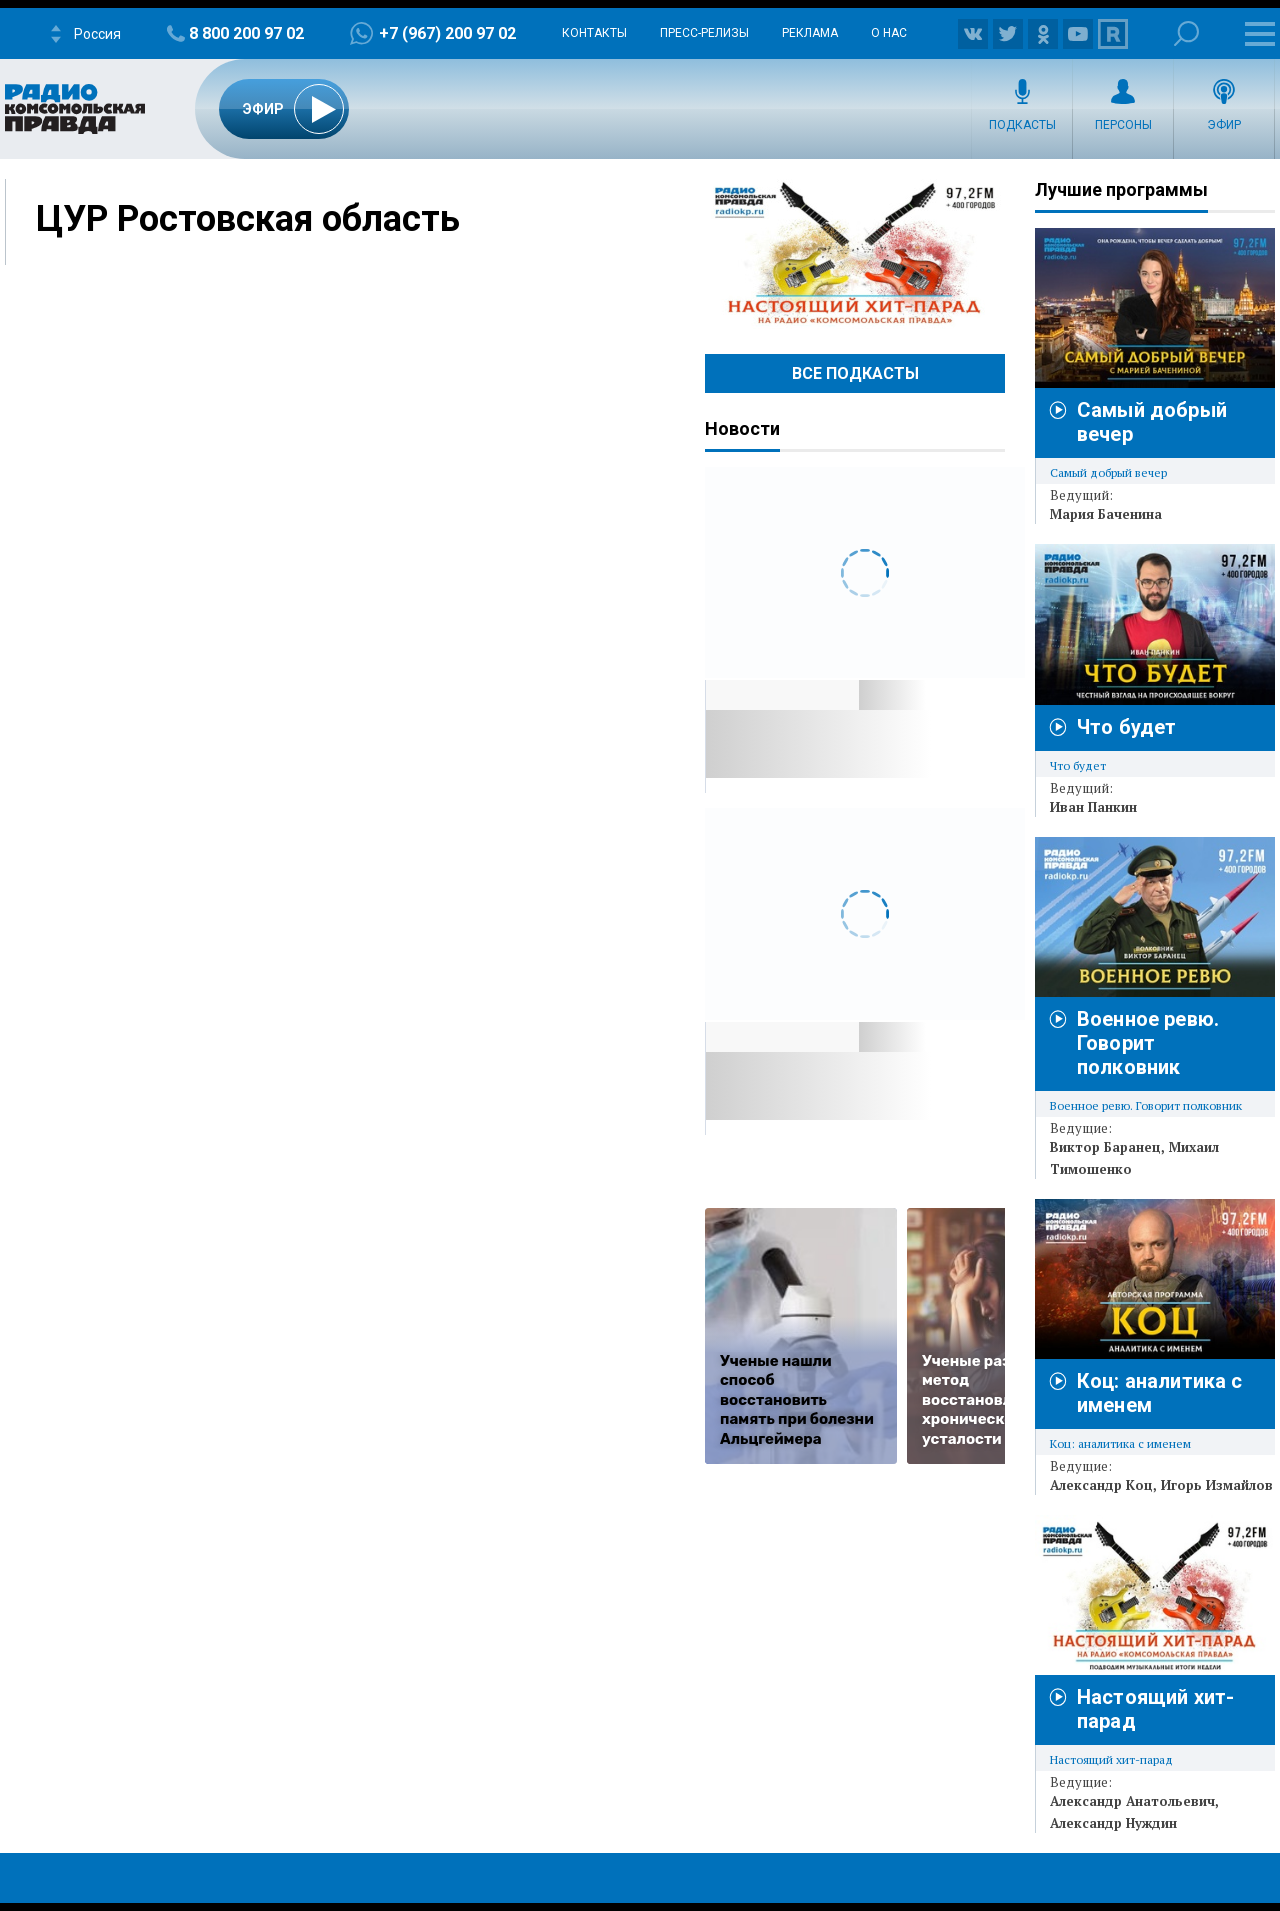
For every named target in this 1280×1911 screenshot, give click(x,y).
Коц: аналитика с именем (1120, 1443)
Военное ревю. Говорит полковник (1148, 1043)
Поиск (1186, 33)
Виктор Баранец (1105, 1147)
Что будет (1126, 727)
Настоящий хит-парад (855, 254)
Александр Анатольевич (1132, 1801)
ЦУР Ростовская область (248, 219)
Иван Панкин (1093, 807)
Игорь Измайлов (1217, 1485)
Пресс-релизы (704, 33)
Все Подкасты (855, 373)
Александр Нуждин (1113, 1823)
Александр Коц (1101, 1485)
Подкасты (1022, 125)
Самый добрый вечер (1108, 472)
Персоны (1123, 125)
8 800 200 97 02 (246, 33)
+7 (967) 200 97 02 (447, 33)
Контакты (594, 33)
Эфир (1224, 125)
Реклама (810, 33)
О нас (889, 33)
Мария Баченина (1106, 514)
